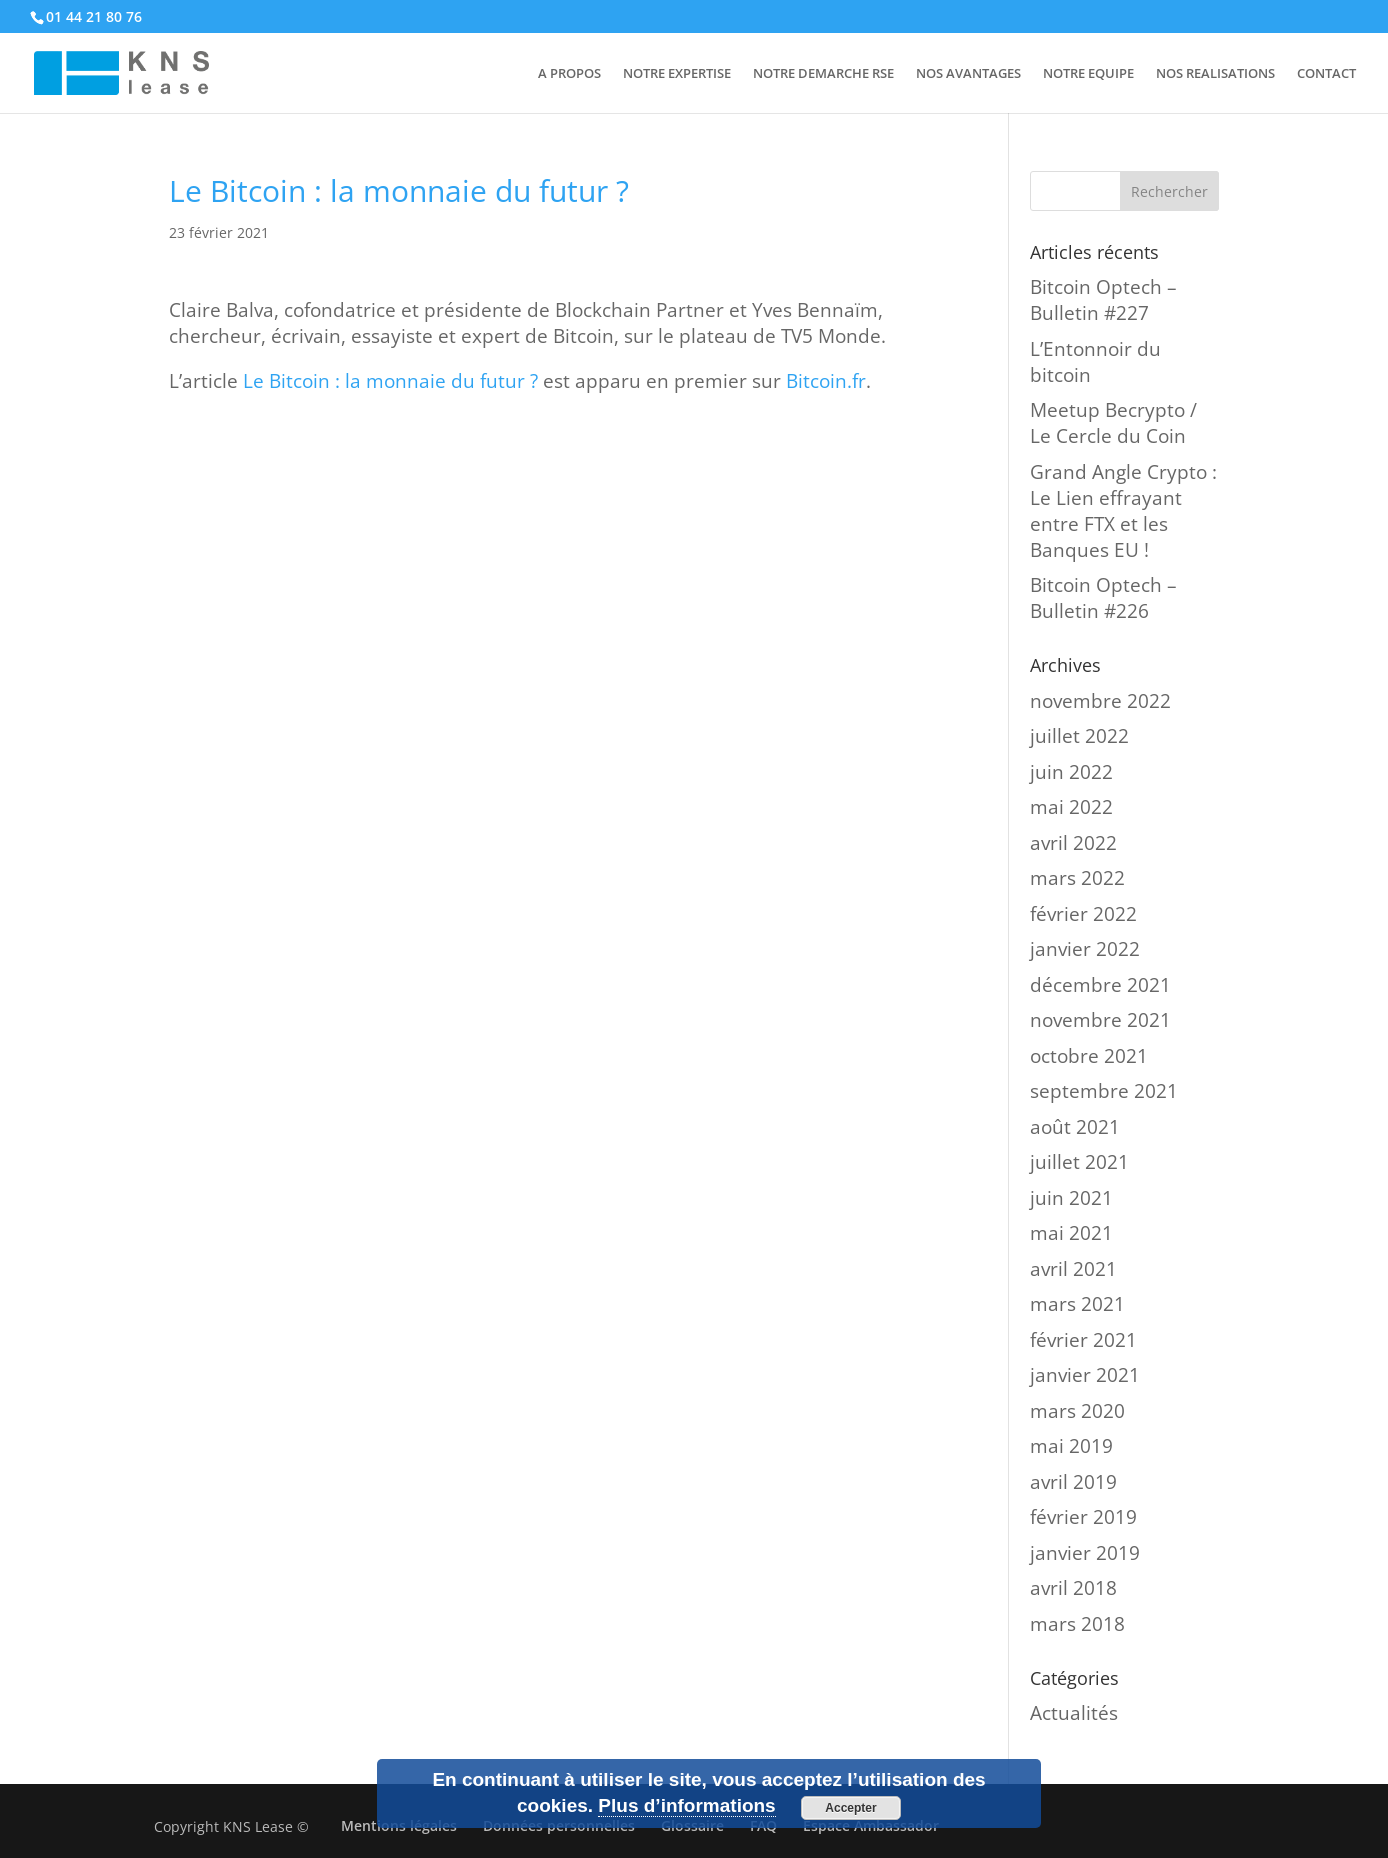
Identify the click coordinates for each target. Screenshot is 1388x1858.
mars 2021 (1077, 1304)
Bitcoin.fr (826, 381)
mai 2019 (1071, 1446)
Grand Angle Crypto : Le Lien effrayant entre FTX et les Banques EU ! (1123, 511)
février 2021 (1083, 1340)
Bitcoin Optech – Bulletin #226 (1103, 598)
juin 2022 (1071, 772)
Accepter (850, 1808)
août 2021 (1075, 1127)
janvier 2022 (1085, 949)
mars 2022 (1077, 878)
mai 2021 (1071, 1233)
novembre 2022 (1100, 701)
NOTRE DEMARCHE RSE (823, 74)
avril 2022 (1073, 843)
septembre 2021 (1104, 1091)
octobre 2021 (1089, 1056)
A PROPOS (569, 74)
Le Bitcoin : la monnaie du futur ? (390, 381)
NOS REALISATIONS (1215, 74)
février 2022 (1083, 914)
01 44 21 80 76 (94, 16)
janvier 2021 (1085, 1375)
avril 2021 (1073, 1269)
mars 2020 (1077, 1411)
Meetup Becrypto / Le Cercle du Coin (1113, 423)
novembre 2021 (1100, 1020)
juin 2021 (1071, 1198)
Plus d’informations (686, 1805)
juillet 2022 (1079, 736)
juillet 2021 (1079, 1162)
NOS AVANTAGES (968, 74)
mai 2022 (1071, 807)
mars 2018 (1077, 1624)
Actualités (1074, 1713)
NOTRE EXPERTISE (677, 74)
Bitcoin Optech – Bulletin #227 (1103, 300)
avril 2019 (1073, 1482)
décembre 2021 (1100, 985)
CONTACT (1326, 74)
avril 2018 (1073, 1588)
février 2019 (1083, 1517)
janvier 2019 (1085, 1553)
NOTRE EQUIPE (1088, 74)
